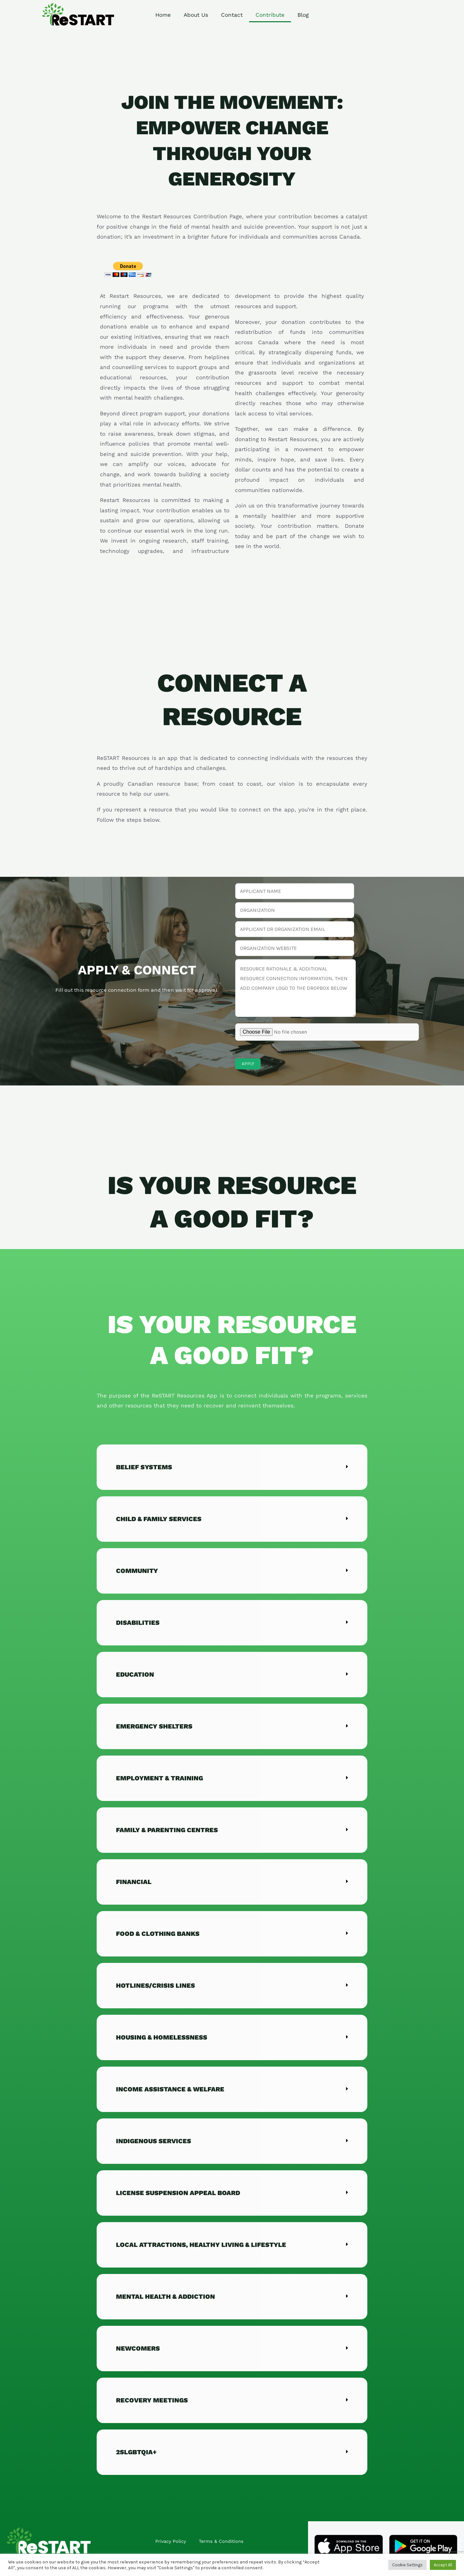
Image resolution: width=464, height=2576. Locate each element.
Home (163, 15)
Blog (303, 15)
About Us (196, 15)
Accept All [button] (443, 2564)
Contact (232, 15)
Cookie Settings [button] (407, 2564)
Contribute (270, 15)
